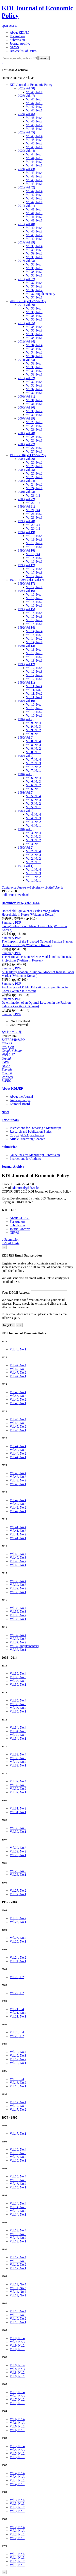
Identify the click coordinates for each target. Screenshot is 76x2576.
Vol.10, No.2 (34, 712)
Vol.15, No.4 (34, 613)
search (44, 58)
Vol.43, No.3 (34, 176)
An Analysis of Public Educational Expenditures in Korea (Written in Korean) (35, 989)
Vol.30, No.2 (34, 411)
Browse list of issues (23, 51)
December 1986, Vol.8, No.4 (21, 903)
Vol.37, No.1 (34, 297)
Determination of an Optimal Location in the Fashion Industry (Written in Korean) (36, 1004)
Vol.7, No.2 (33, 767)
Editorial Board (20, 1104)
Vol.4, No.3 (33, 818)
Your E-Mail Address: (16, 1292)
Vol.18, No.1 (34, 561)
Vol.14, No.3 (34, 635)
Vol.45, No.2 (34, 143)
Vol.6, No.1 (33, 789)
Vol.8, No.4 (33, 741)
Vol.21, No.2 (34, 513)
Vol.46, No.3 (34, 121)
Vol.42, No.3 (34, 194)
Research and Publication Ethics (31, 1131)
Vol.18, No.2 (34, 557)
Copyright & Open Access (27, 1135)
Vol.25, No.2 (34, 473)
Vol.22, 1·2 (33, 502)
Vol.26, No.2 (34, 462)
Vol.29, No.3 (34, 422)
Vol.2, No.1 (33, 862)
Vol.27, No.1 (34, 451)
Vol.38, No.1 (34, 275)
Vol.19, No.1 (34, 546)
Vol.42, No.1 (34, 202)
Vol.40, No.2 (34, 235)
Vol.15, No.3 (34, 616)
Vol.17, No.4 (34, 568)
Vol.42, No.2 (34, 198)
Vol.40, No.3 (34, 231)
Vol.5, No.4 (33, 796)
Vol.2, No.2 (33, 858)
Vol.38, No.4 (34, 264)
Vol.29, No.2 (34, 425)
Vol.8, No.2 (33, 748)
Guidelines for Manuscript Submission (35, 1155)
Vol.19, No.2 (34, 543)
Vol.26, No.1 (34, 466)
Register (8, 1325)
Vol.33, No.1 (34, 374)
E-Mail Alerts (10, 1243)
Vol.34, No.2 (34, 352)
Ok (19, 1325)
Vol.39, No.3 (34, 249)
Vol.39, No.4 (34, 246)
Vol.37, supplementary (40, 293)
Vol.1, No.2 (33, 877)
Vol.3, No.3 (33, 836)
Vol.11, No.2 (34, 693)
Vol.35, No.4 (34, 326)
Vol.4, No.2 (33, 822)
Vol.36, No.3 (34, 312)
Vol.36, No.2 (34, 315)
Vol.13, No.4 (34, 649)
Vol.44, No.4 (34, 154)
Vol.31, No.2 (34, 400)
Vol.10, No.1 (34, 715)
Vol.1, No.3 (33, 873)
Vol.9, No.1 (33, 734)
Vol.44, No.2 (34, 161)
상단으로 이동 (12, 1032)
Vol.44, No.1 (34, 165)
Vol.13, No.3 (34, 653)
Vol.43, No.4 (34, 172)
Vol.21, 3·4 (33, 510)
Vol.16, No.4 (34, 594)
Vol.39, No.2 (34, 253)
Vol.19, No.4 (34, 535)
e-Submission (10, 1239)
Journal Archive (20, 43)
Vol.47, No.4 (34, 99)
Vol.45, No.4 (34, 136)
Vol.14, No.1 (34, 642)
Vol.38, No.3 (34, 268)
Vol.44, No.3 (34, 158)
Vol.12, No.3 (34, 671)
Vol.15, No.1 (34, 624)
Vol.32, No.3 (34, 385)
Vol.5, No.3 (33, 800)
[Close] (4, 1247)
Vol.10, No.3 (34, 708)
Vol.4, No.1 (33, 825)
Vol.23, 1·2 (33, 495)
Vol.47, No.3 (34, 103)
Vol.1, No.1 (33, 880)
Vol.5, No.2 (33, 803)
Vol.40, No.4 (34, 227)
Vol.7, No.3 (33, 763)
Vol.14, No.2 (34, 638)
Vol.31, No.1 (34, 403)
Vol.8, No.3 (33, 745)
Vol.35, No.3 (34, 330)
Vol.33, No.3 (34, 367)
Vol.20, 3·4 (33, 524)
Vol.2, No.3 (33, 855)
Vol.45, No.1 (34, 147)
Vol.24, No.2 (34, 484)
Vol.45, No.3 (34, 139)
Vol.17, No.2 (34, 576)
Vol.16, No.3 (34, 598)
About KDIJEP (19, 32)
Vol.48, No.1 (34, 92)
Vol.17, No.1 (34, 587)
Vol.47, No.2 (34, 106)
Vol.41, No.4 (34, 209)
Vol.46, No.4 (34, 117)
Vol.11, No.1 (34, 697)
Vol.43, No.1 (34, 183)
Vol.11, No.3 (34, 690)
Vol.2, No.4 (33, 851)
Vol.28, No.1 (34, 440)
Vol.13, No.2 (34, 657)
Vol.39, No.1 (34, 257)
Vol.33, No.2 (34, 370)
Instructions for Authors (25, 1158)
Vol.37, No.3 (34, 286)
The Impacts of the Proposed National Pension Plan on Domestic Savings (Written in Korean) (37, 943)
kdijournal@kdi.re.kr (25, 1187)
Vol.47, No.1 (34, 110)
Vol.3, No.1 (33, 844)
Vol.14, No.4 (34, 631)
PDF (18, 922)
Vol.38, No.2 (34, 271)
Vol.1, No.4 (33, 869)
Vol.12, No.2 (34, 675)
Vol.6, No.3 (33, 781)
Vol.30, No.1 (34, 414)
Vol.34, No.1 (34, 356)
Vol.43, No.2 (34, 180)
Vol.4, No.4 (33, 814)
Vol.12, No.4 (34, 668)
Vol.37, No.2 (34, 290)
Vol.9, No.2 (33, 730)
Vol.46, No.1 (34, 128)
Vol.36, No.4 (34, 308)
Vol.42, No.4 (34, 191)
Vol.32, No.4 (34, 381)
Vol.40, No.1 (34, 238)
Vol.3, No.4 (33, 833)
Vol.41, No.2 (34, 216)
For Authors (17, 36)
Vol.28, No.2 (34, 436)
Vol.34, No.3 (34, 348)
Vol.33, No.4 (34, 363)
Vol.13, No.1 (34, 660)
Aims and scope (20, 1100)
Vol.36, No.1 (34, 319)
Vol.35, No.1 (34, 337)
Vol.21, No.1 (34, 517)
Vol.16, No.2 (34, 602)
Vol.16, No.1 (34, 605)
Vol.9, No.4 (33, 723)
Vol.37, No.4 (34, 282)
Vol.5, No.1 (33, 807)
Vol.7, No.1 (33, 770)
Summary (8, 922)
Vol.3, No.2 (33, 840)
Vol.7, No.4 (33, 759)
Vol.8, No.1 (33, 752)
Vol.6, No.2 (33, 785)
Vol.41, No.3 (34, 213)
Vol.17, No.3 (34, 572)
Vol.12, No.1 (34, 679)
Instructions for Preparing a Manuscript (35, 1128)
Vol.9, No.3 (33, 726)
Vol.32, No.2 (34, 389)
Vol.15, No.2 (34, 620)
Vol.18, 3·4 (33, 554)
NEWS (14, 47)
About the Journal (21, 1096)
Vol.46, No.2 (34, 125)
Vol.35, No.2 (34, 334)
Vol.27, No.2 (34, 447)
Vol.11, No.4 (34, 686)
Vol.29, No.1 (34, 429)
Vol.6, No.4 (33, 778)
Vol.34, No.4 (34, 345)
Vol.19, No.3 (34, 539)
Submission (17, 40)
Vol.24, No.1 (34, 488)
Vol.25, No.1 (34, 477)
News (5, 1112)
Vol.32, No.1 (34, 392)
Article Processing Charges (27, 1139)
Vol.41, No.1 (34, 220)
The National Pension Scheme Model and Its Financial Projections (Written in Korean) (37, 958)
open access (9, 25)
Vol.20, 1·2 (33, 528)
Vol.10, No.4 (34, 704)
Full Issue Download (15, 894)
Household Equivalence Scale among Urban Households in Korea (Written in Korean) (30, 912)
